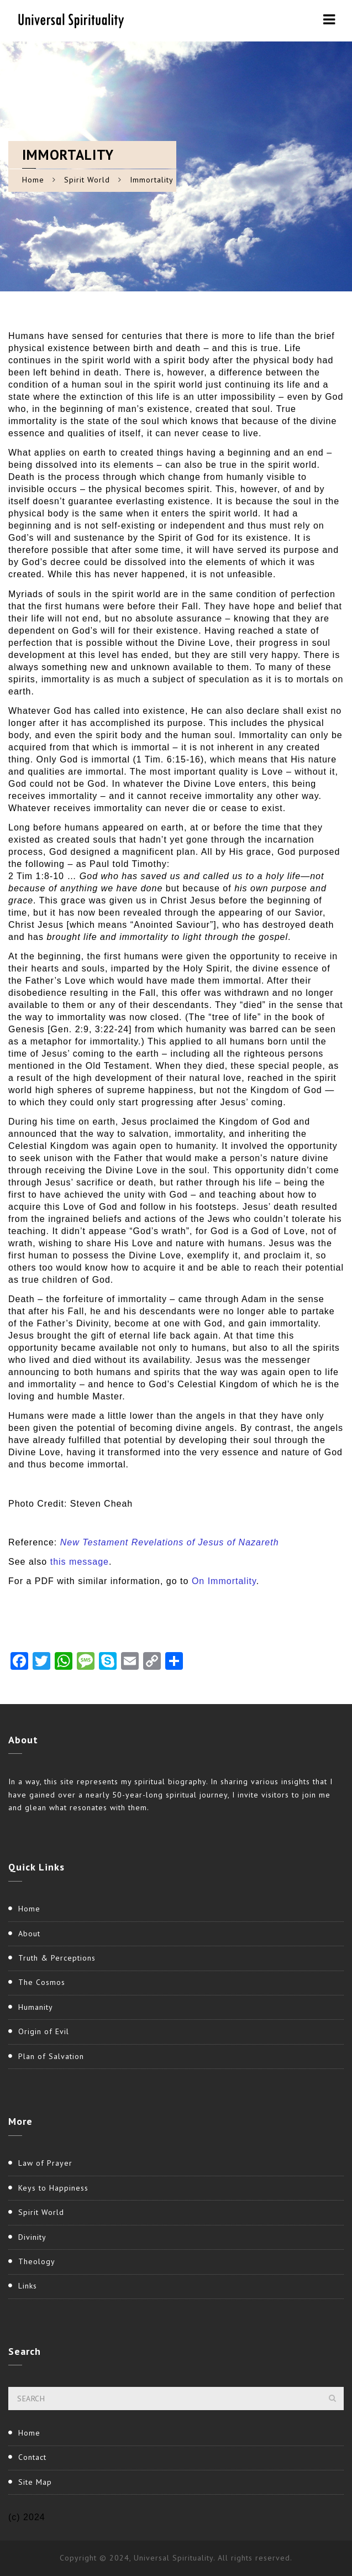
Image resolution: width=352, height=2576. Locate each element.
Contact (32, 2457)
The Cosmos (41, 1982)
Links (27, 2286)
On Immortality (224, 1581)
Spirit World (87, 180)
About (29, 1933)
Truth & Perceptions (57, 1958)
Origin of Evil (43, 2031)
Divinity (32, 2237)
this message (79, 1561)
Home (33, 180)
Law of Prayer (45, 2163)
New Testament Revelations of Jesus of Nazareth (169, 1542)
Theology (36, 2261)
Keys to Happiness (53, 2188)
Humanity (35, 2007)
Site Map (35, 2482)
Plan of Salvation (51, 2056)
